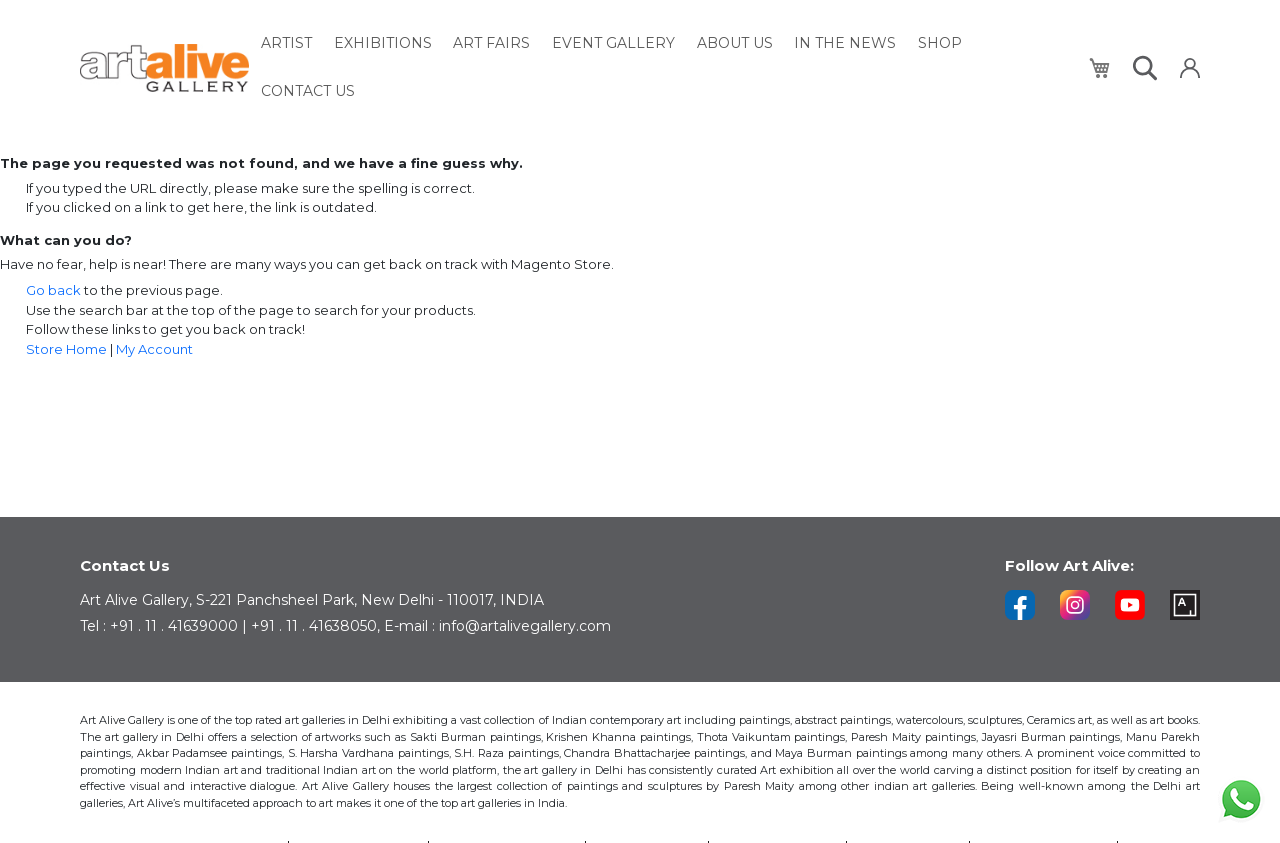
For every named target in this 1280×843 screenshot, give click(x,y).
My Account (154, 349)
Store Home (66, 349)
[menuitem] (291, 44)
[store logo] (164, 44)
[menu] (668, 44)
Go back (53, 290)
